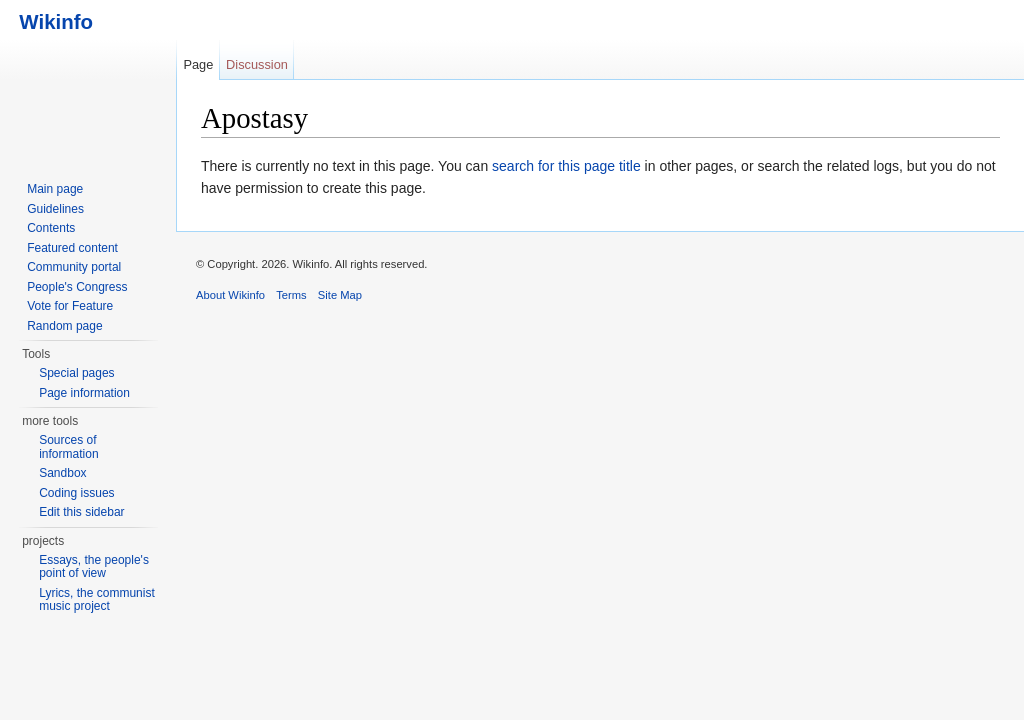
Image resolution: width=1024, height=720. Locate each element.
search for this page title (566, 166)
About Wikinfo (230, 295)
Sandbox (62, 473)
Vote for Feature (70, 306)
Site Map (340, 295)
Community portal (74, 267)
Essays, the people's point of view (94, 567)
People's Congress (77, 287)
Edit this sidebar (81, 512)
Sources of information (68, 447)
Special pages (76, 373)
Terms (291, 295)
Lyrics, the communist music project (97, 600)
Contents (51, 228)
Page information (84, 393)
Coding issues (76, 493)
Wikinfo (50, 21)
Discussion (257, 64)
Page (198, 64)
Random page (64, 326)
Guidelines (55, 209)
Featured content (72, 248)
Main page (55, 189)
